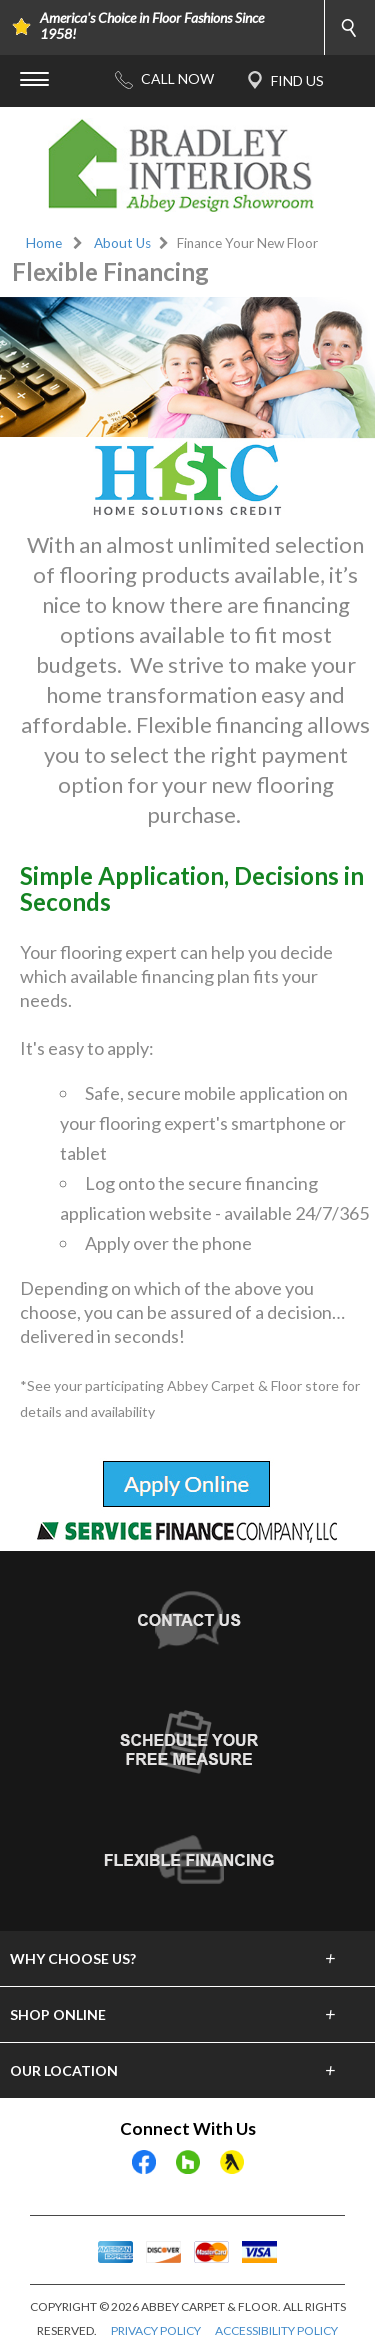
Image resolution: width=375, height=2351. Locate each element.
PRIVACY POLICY (156, 2330)
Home (44, 243)
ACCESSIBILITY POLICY (276, 2330)
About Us (122, 243)
